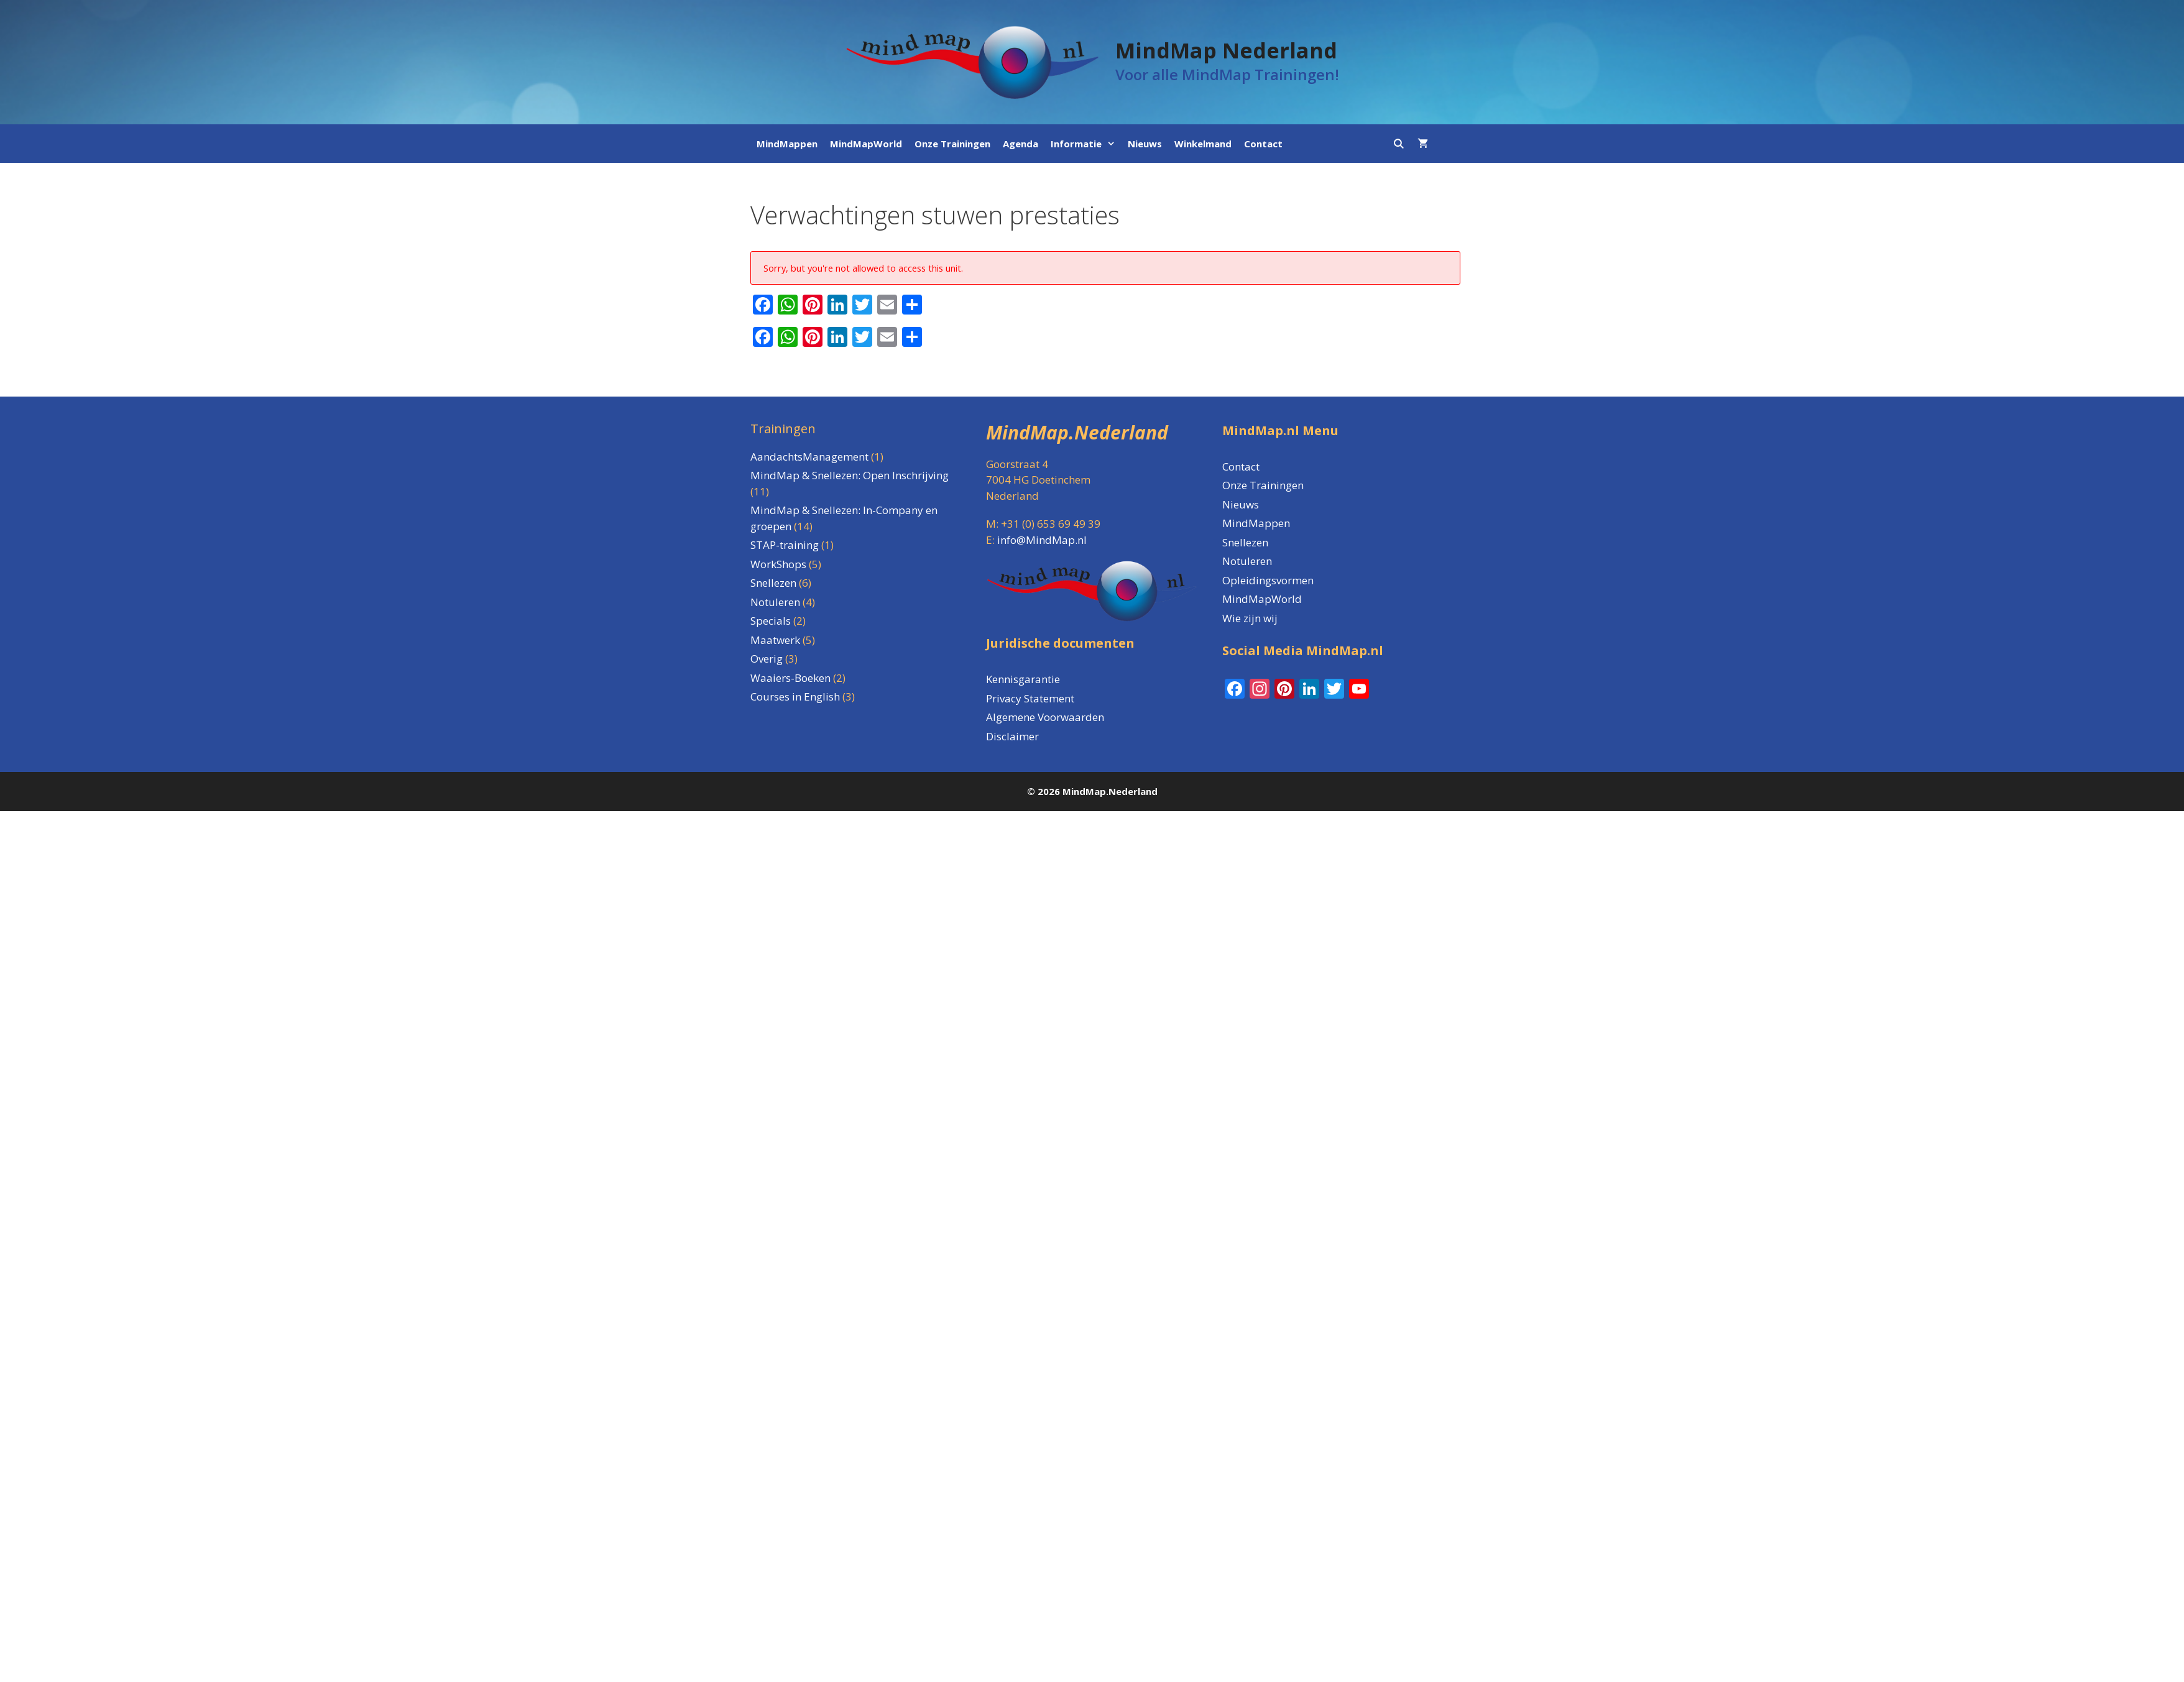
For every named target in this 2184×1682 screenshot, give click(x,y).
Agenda (1020, 143)
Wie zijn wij (1250, 618)
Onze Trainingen (952, 143)
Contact (1263, 143)
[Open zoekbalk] (1398, 143)
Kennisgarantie (1023, 679)
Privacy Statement (1030, 698)
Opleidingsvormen (1268, 580)
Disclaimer (1012, 736)
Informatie (1086, 143)
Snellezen (1245, 542)
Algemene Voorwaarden (1045, 717)
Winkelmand (1203, 143)
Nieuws (1145, 143)
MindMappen (787, 143)
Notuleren (1247, 561)
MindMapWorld (866, 143)
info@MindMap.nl (1042, 540)
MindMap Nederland (1226, 50)
